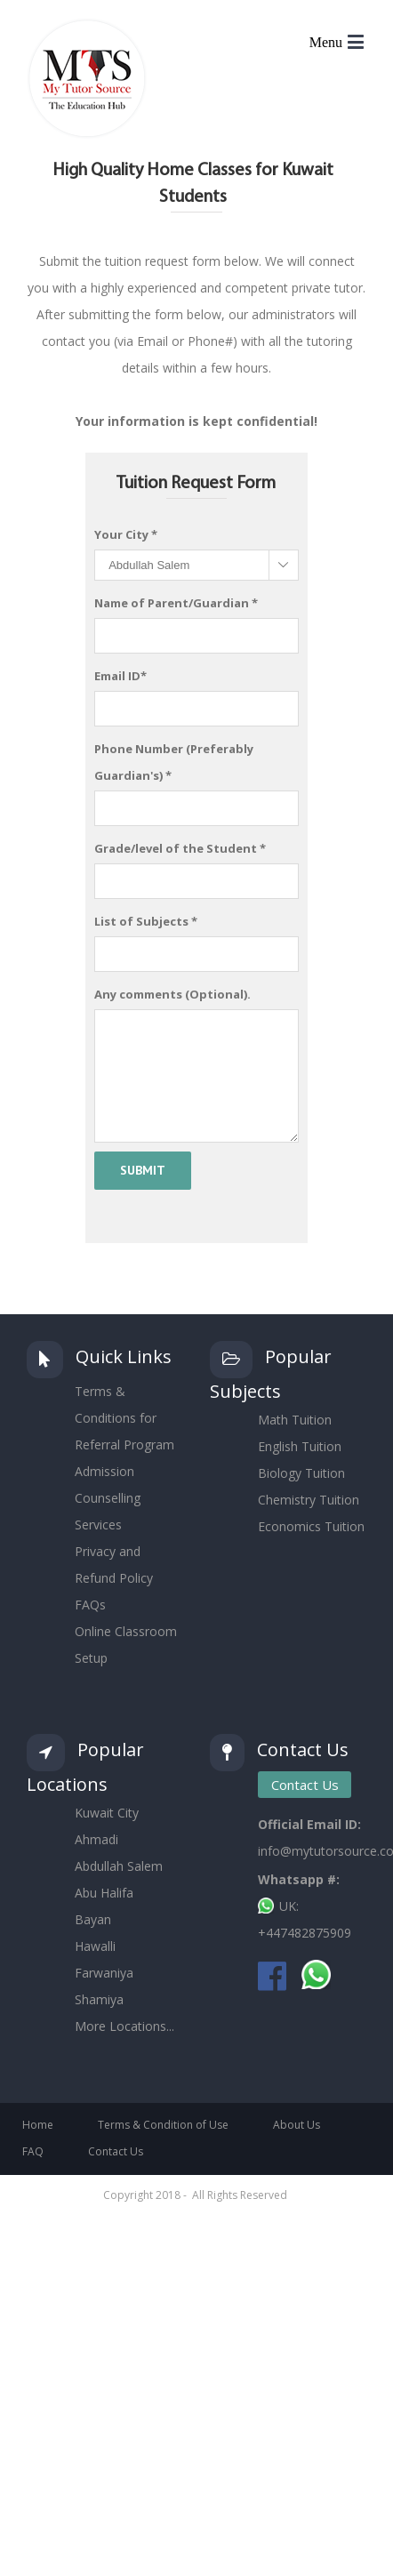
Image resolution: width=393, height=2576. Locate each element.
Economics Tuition (311, 1526)
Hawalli (95, 1946)
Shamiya (99, 1999)
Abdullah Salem (119, 1866)
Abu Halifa (104, 1892)
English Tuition (299, 1446)
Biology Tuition (301, 1473)
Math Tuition (295, 1419)
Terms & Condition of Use (163, 2124)
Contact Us (305, 1785)
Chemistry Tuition (308, 1499)
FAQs (90, 1604)
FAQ (33, 2151)
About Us (296, 2124)
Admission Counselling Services (107, 1498)
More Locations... (124, 2026)
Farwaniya (104, 1972)
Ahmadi (96, 1839)
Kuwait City (107, 1812)
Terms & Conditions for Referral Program (124, 1418)
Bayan (93, 1919)
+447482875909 (304, 1932)
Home (37, 2124)
